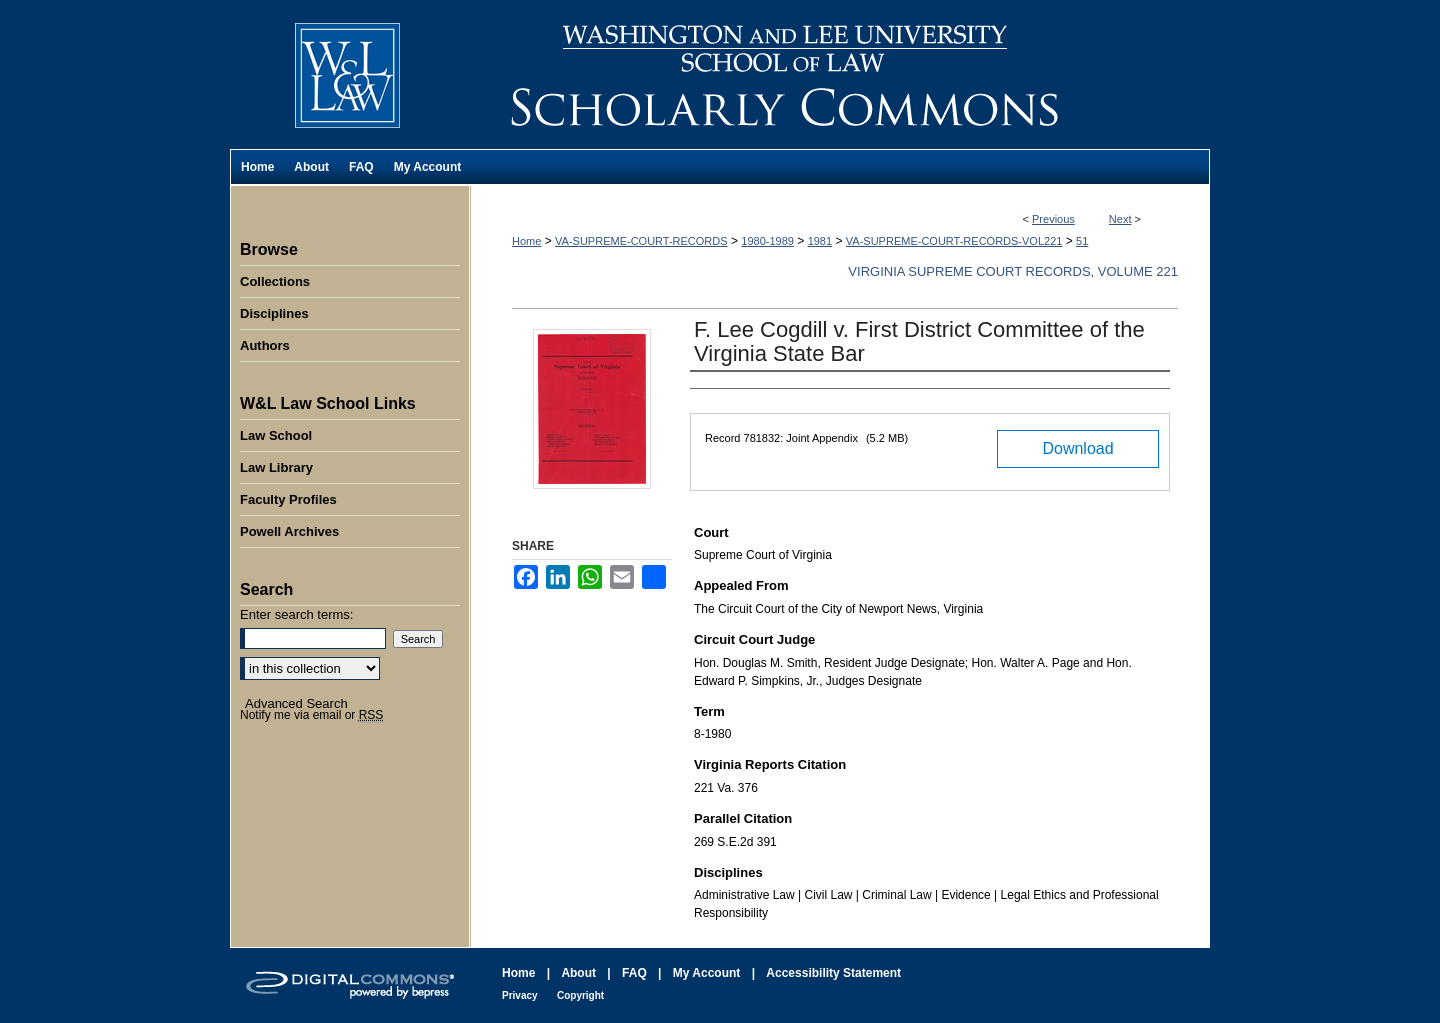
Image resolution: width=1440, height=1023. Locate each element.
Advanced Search (296, 703)
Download (1077, 448)
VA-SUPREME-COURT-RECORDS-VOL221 (954, 241)
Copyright (580, 995)
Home (526, 241)
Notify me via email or (311, 715)
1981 (820, 241)
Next (1120, 219)
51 (1082, 241)
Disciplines (274, 313)
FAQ (634, 973)
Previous (1053, 219)
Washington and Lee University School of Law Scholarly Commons (840, 74)
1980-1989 (767, 241)
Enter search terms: (296, 614)
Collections (275, 281)
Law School (276, 435)
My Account (707, 973)
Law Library (276, 467)
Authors (265, 345)
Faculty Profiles (288, 499)
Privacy (520, 995)
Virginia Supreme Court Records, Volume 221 (1013, 271)
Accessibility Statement (833, 973)
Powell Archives (289, 531)
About (578, 973)
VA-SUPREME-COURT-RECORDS (641, 241)
